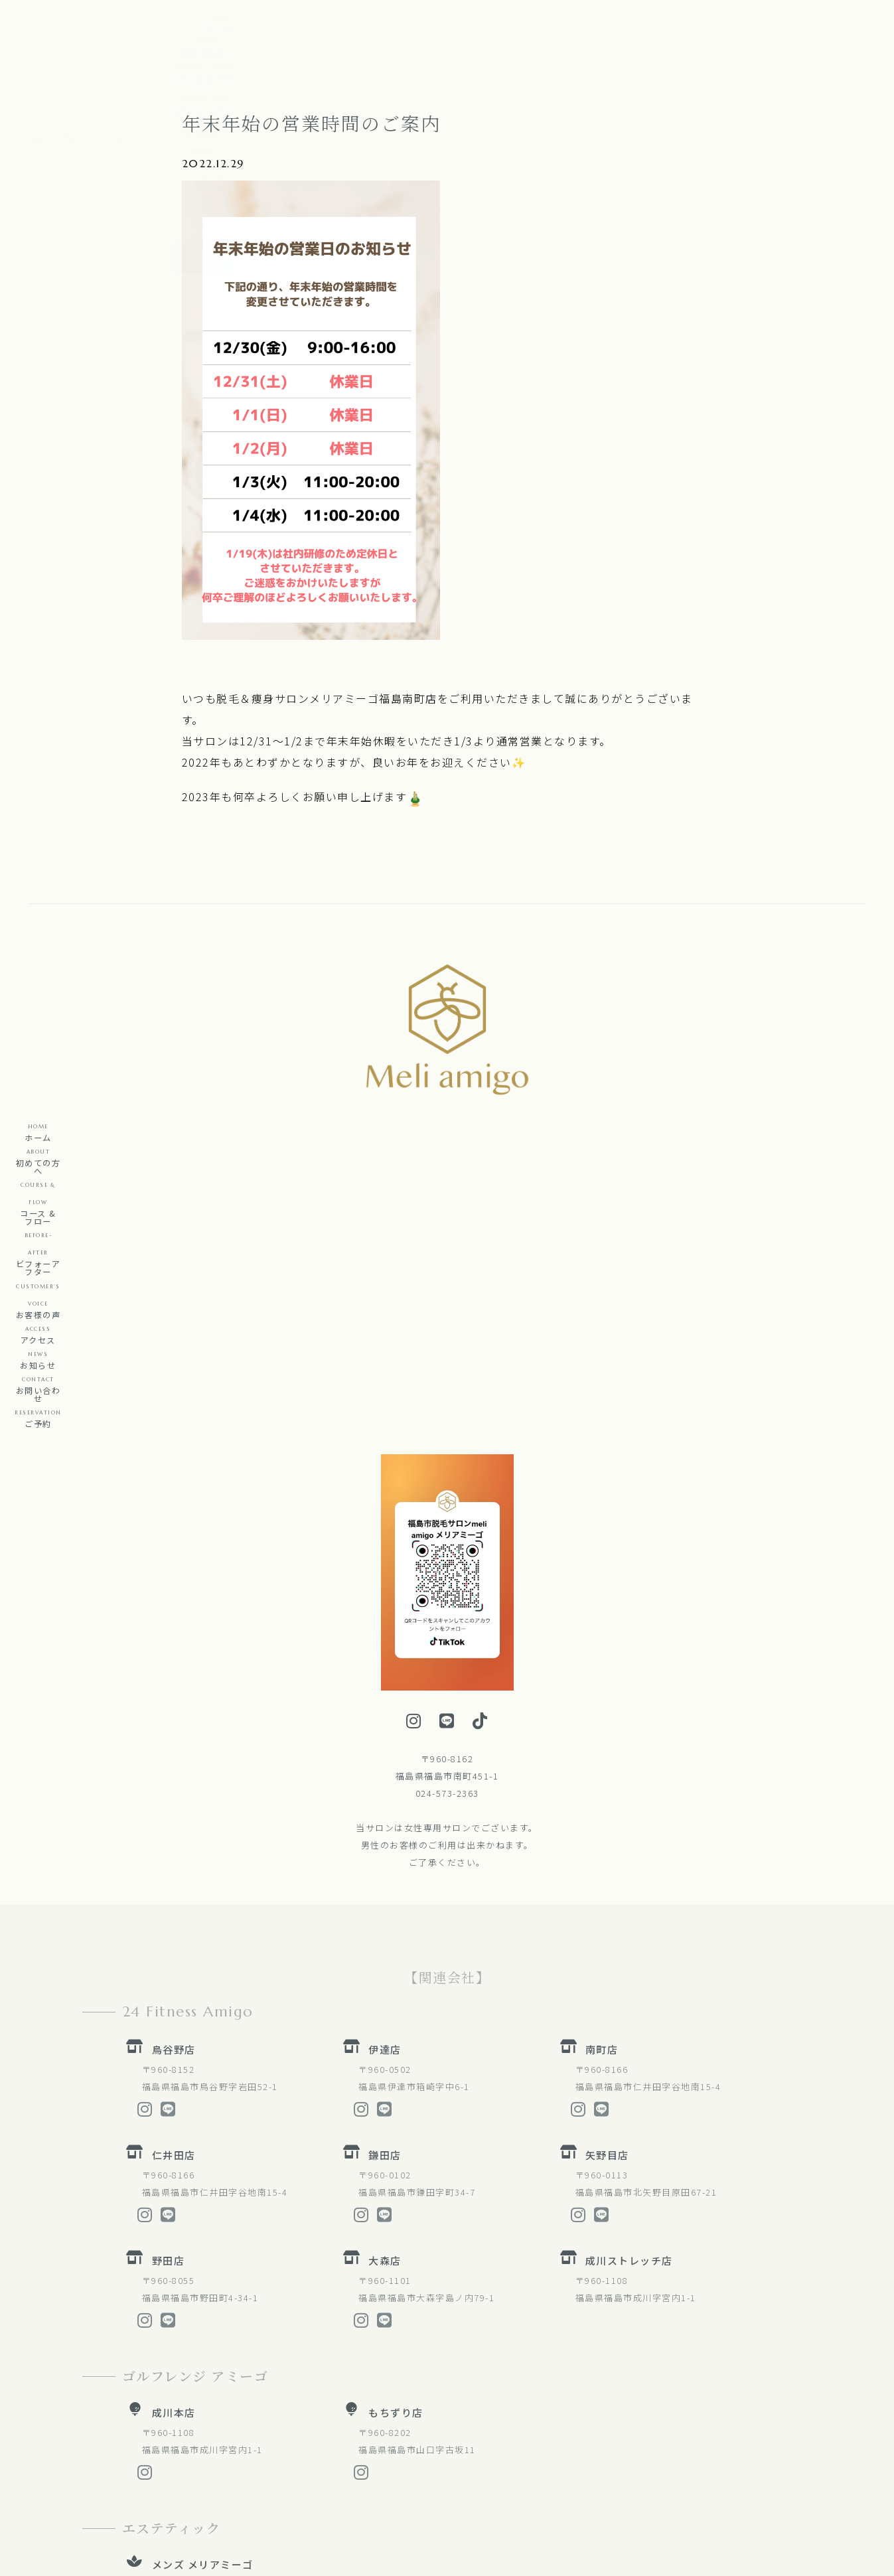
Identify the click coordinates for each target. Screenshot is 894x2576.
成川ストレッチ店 (629, 1974)
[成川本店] (135, 2123)
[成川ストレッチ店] (568, 1971)
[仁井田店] (135, 1865)
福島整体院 (179, 2430)
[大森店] (351, 1971)
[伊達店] (351, 1760)
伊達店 (385, 1763)
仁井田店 (174, 1869)
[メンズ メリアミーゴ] (135, 2275)
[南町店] (568, 1760)
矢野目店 (607, 1869)
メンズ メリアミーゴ (203, 2278)
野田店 (168, 1974)
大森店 (385, 1974)
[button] (431, 19)
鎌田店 (385, 1869)
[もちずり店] (351, 2123)
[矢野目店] (568, 1865)
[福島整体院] (135, 2427)
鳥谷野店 (174, 1763)
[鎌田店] (351, 1865)
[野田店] (135, 1971)
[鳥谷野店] (135, 1760)
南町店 (602, 1763)
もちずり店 (395, 2126)
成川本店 (174, 2126)
